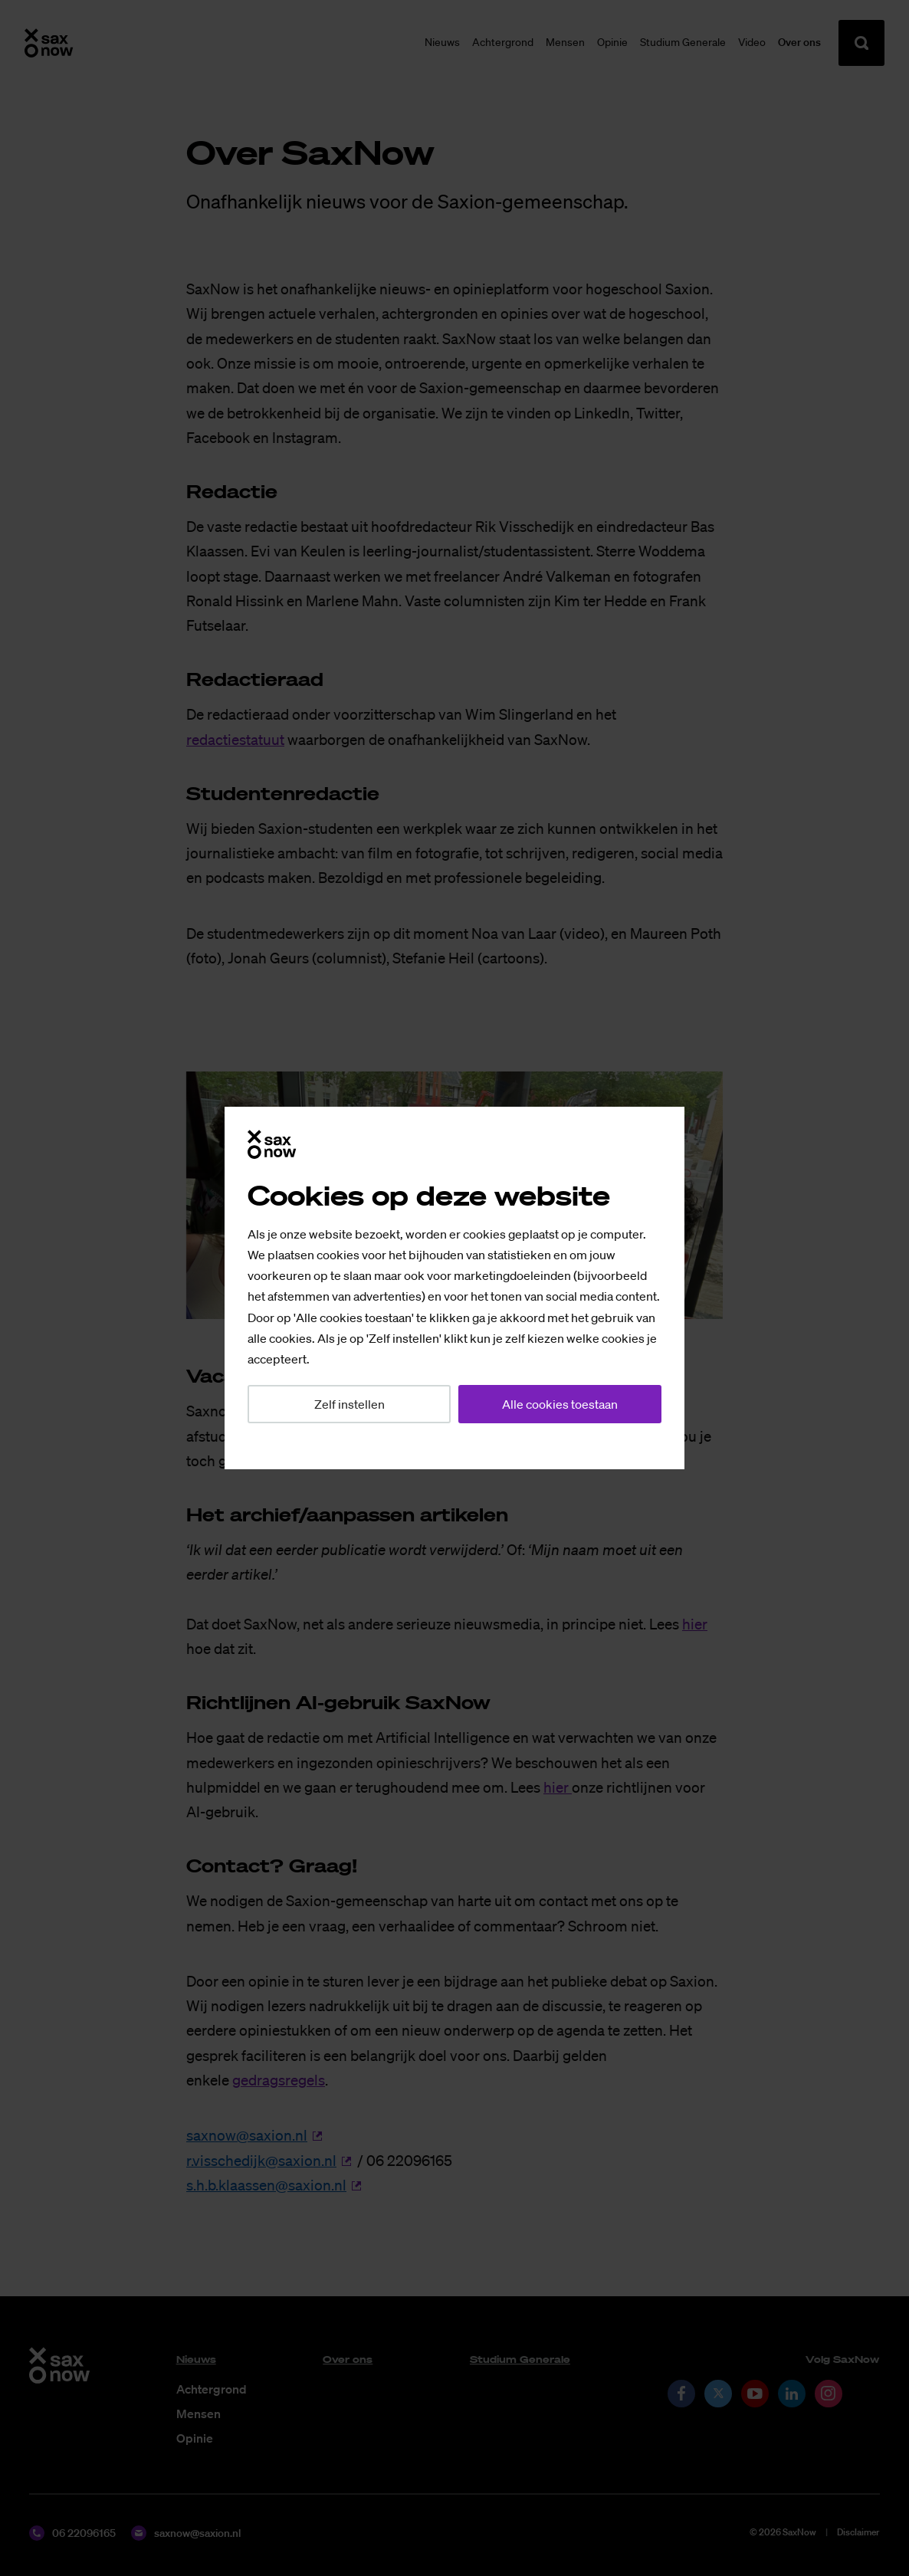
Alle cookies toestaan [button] (560, 1404)
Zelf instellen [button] (349, 1404)
